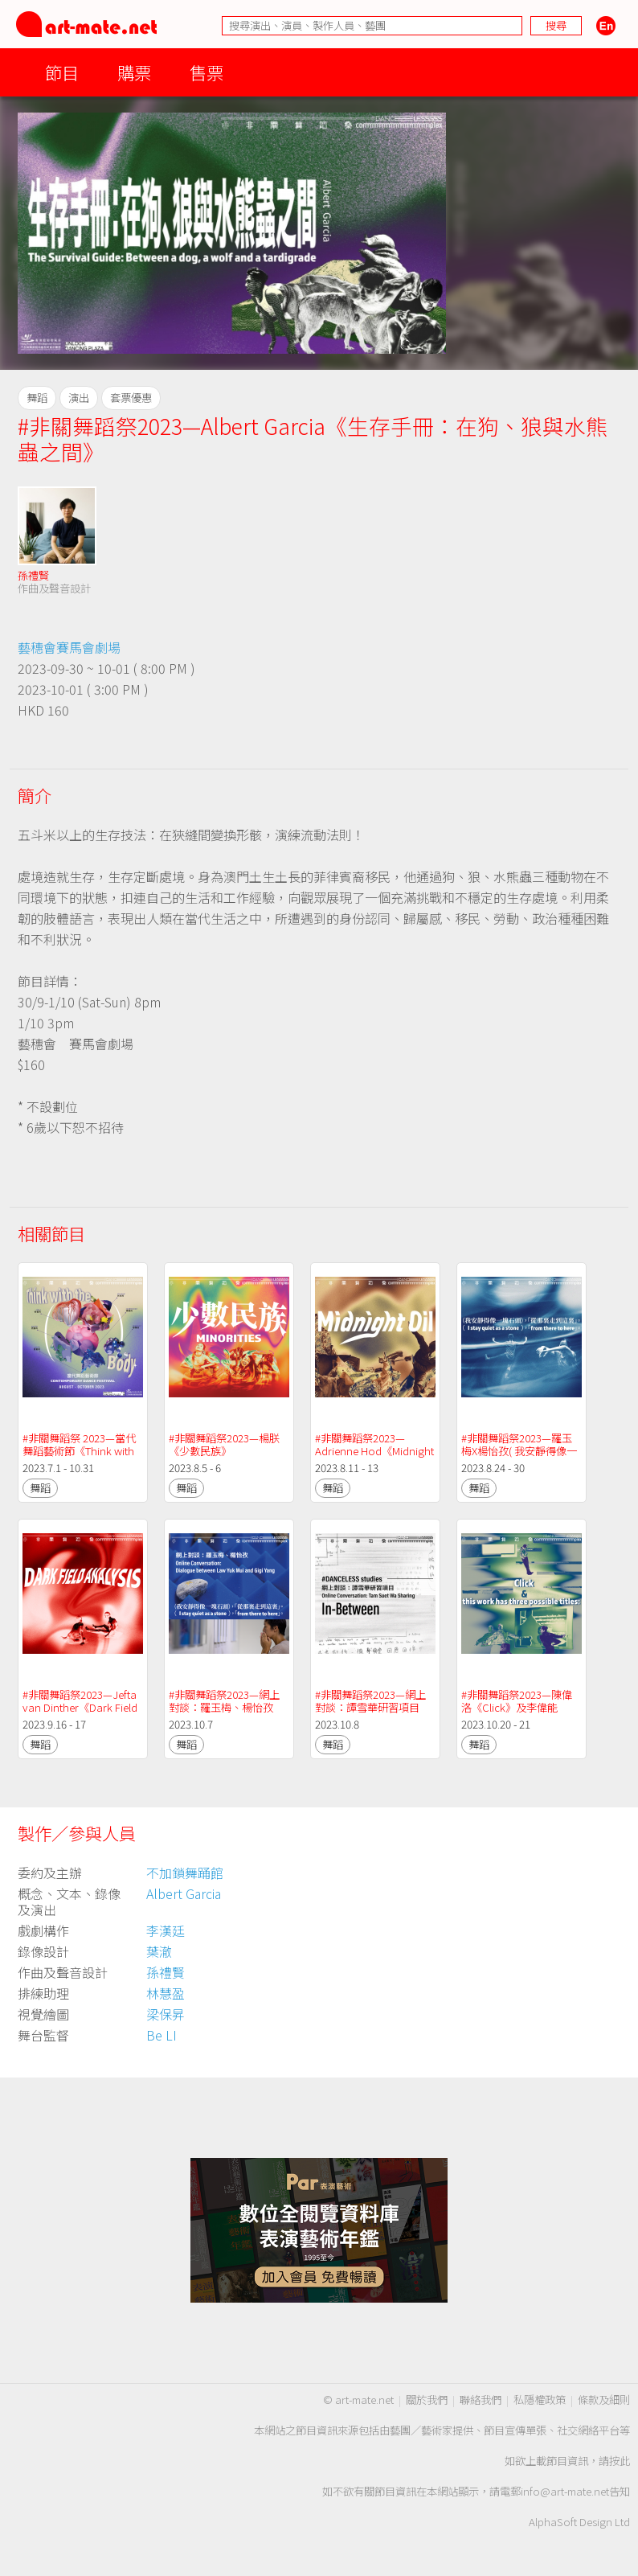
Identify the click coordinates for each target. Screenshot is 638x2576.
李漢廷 (165, 1930)
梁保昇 (165, 2014)
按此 (619, 2460)
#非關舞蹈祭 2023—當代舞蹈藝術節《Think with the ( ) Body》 (79, 1450)
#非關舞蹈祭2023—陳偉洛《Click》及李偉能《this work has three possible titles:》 (516, 1714)
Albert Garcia (183, 1893)
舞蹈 (40, 1487)
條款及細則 (604, 2399)
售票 (206, 71)
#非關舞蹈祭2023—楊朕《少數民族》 (224, 1444)
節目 (62, 71)
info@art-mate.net (565, 2491)
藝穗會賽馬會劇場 (69, 647)
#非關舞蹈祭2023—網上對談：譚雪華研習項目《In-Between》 (370, 1707)
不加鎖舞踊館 (184, 1872)
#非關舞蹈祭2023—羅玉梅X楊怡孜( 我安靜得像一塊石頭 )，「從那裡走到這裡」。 (521, 1457)
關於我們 (427, 2399)
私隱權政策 (539, 2399)
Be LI (161, 2035)
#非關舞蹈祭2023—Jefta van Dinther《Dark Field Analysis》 (81, 1707)
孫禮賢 (33, 575)
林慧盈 (165, 1993)
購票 (134, 71)
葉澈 (159, 1951)
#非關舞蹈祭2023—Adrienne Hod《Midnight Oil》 (375, 1450)
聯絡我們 (480, 2399)
